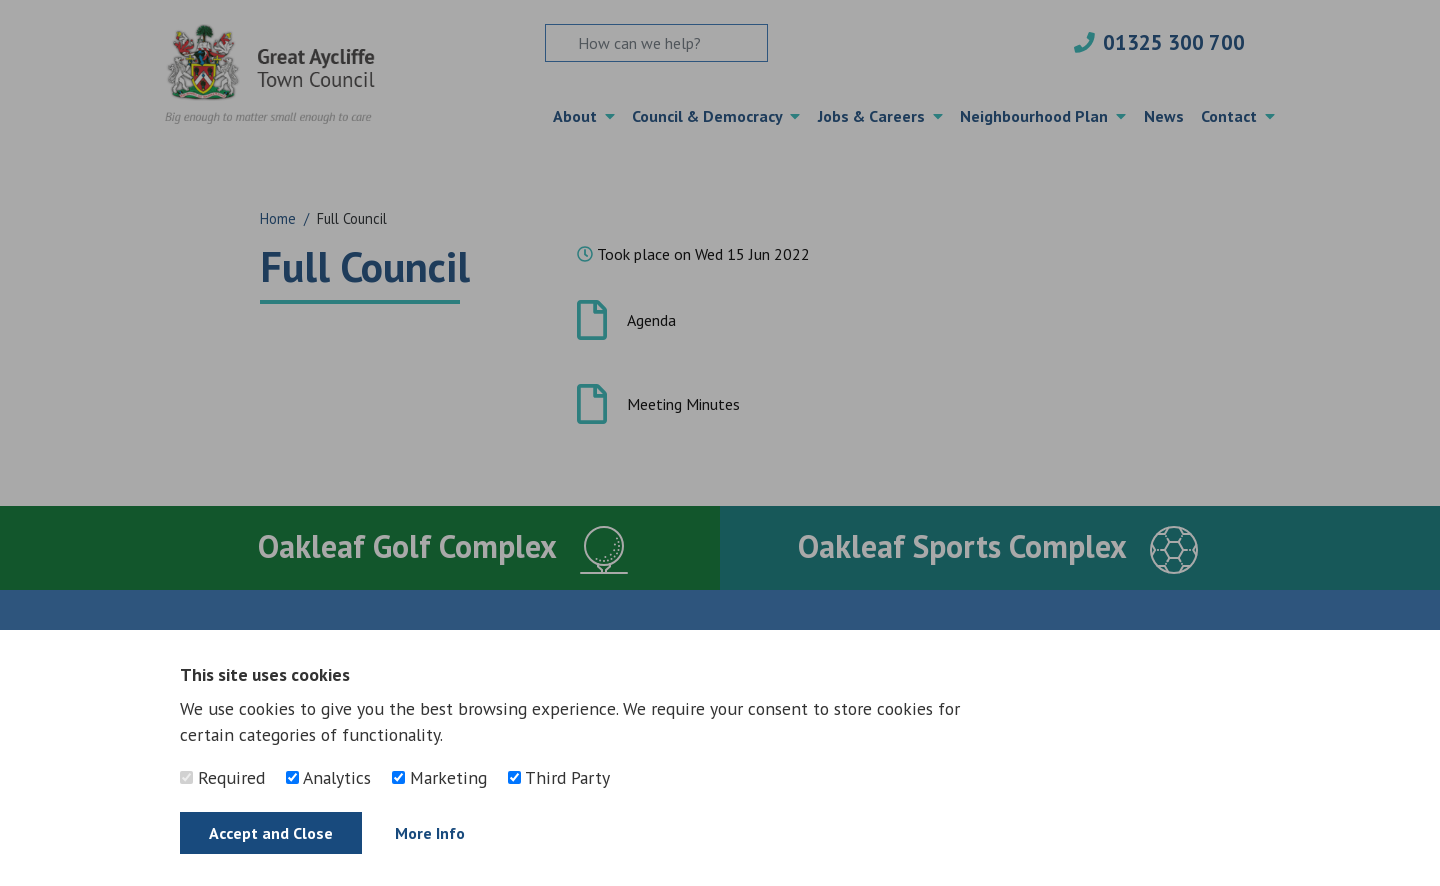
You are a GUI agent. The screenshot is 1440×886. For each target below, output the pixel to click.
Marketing (439, 777)
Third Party (559, 777)
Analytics (328, 777)
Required (222, 777)
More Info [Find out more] (430, 833)
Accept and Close (271, 833)
